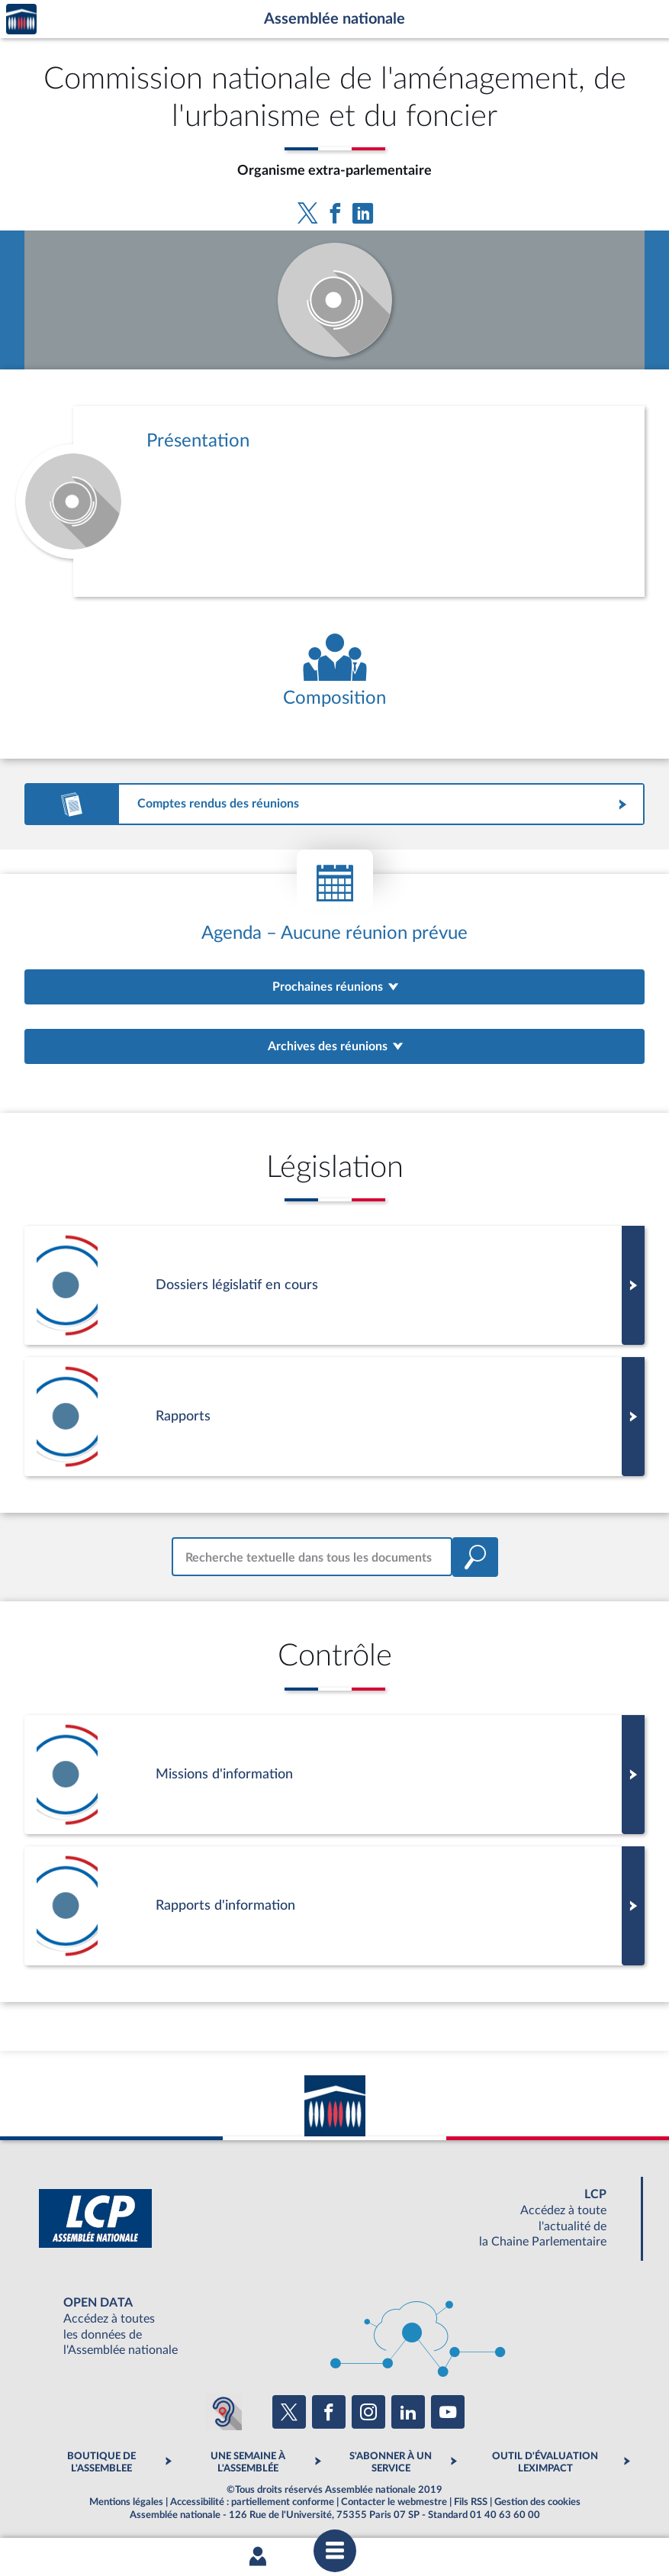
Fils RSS (470, 2502)
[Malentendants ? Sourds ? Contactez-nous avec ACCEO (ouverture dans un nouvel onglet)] (223, 2412)
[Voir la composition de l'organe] (334, 671)
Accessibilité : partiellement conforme (252, 2502)
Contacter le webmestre (394, 2502)
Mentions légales (126, 2502)
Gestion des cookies (537, 2502)
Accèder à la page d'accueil (21, 19)
